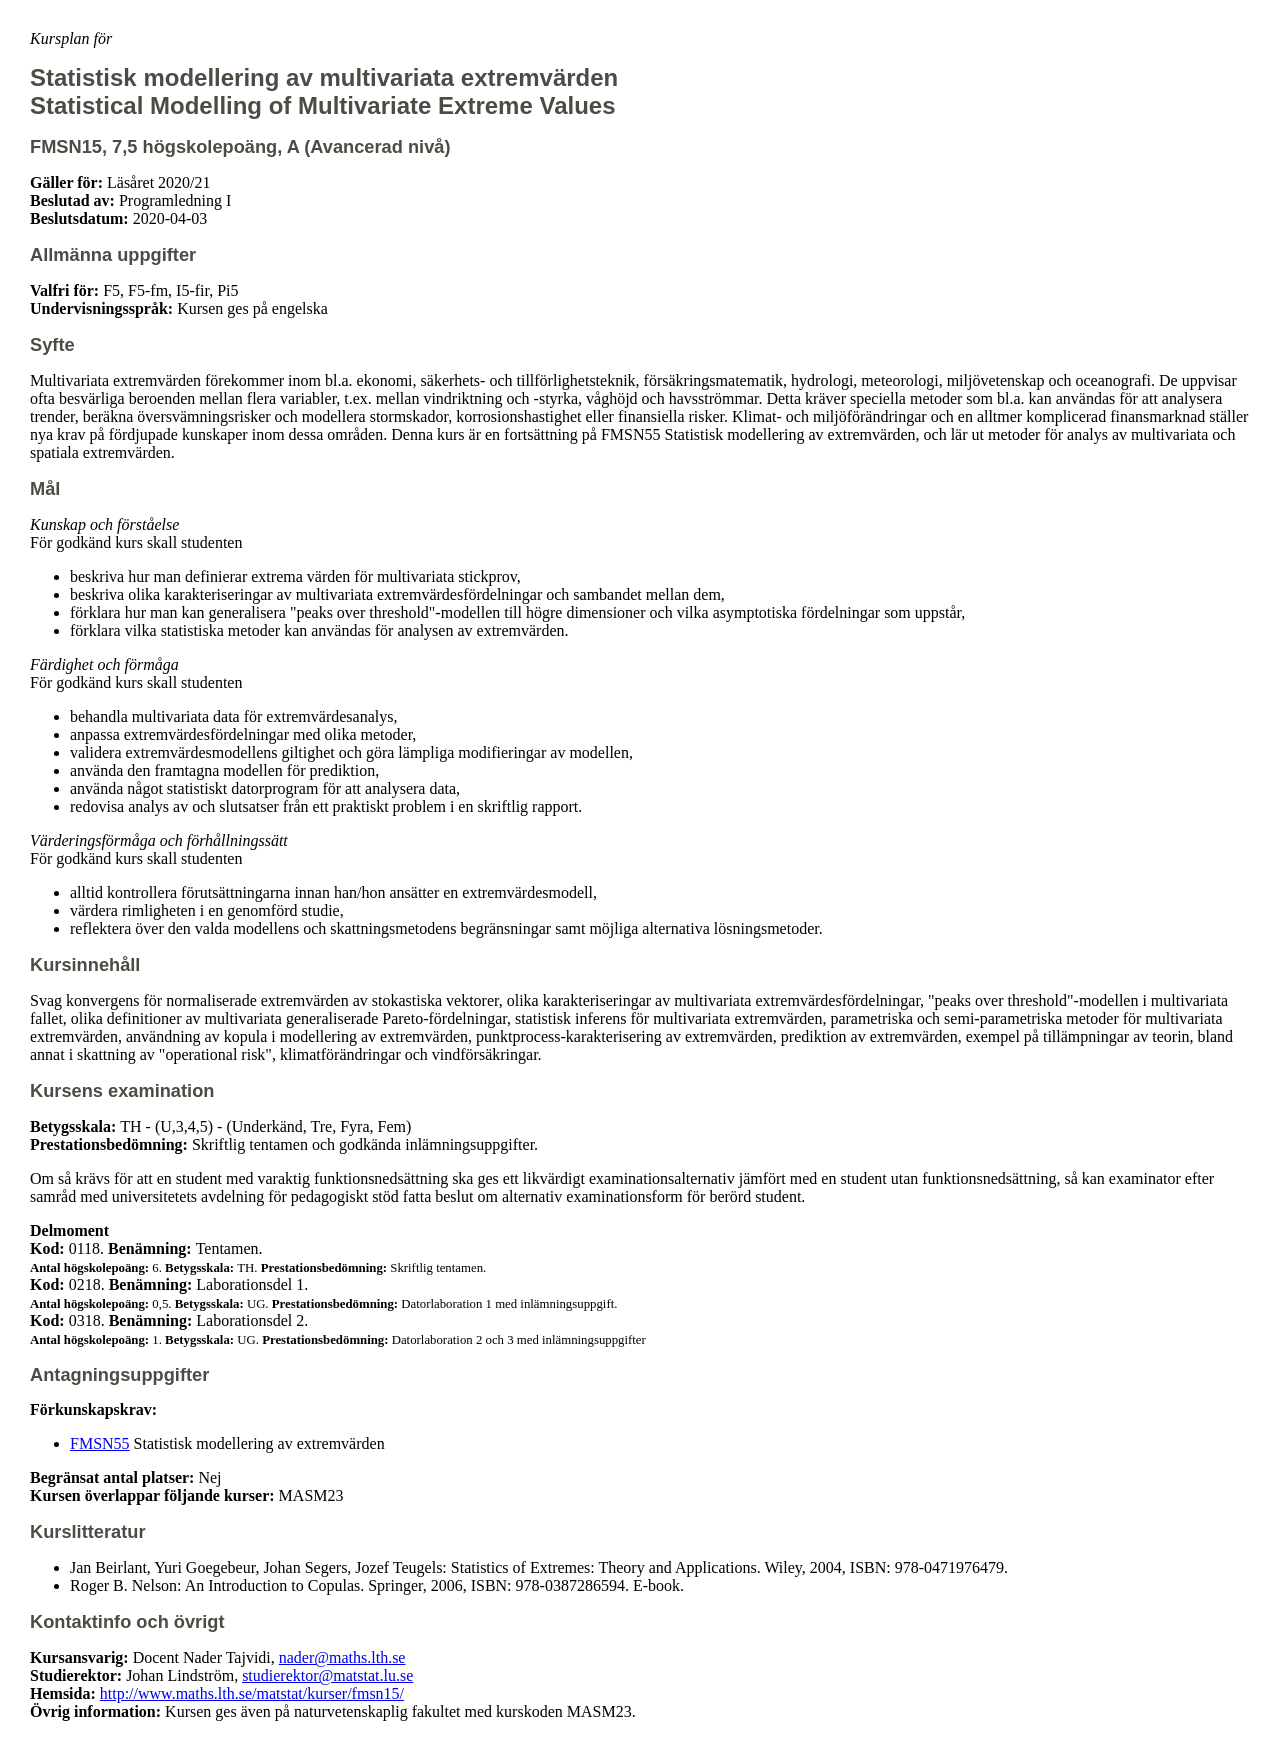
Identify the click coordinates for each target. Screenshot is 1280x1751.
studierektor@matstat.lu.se (327, 1675)
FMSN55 (100, 1443)
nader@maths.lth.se (342, 1657)
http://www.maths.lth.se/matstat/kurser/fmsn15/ (252, 1693)
